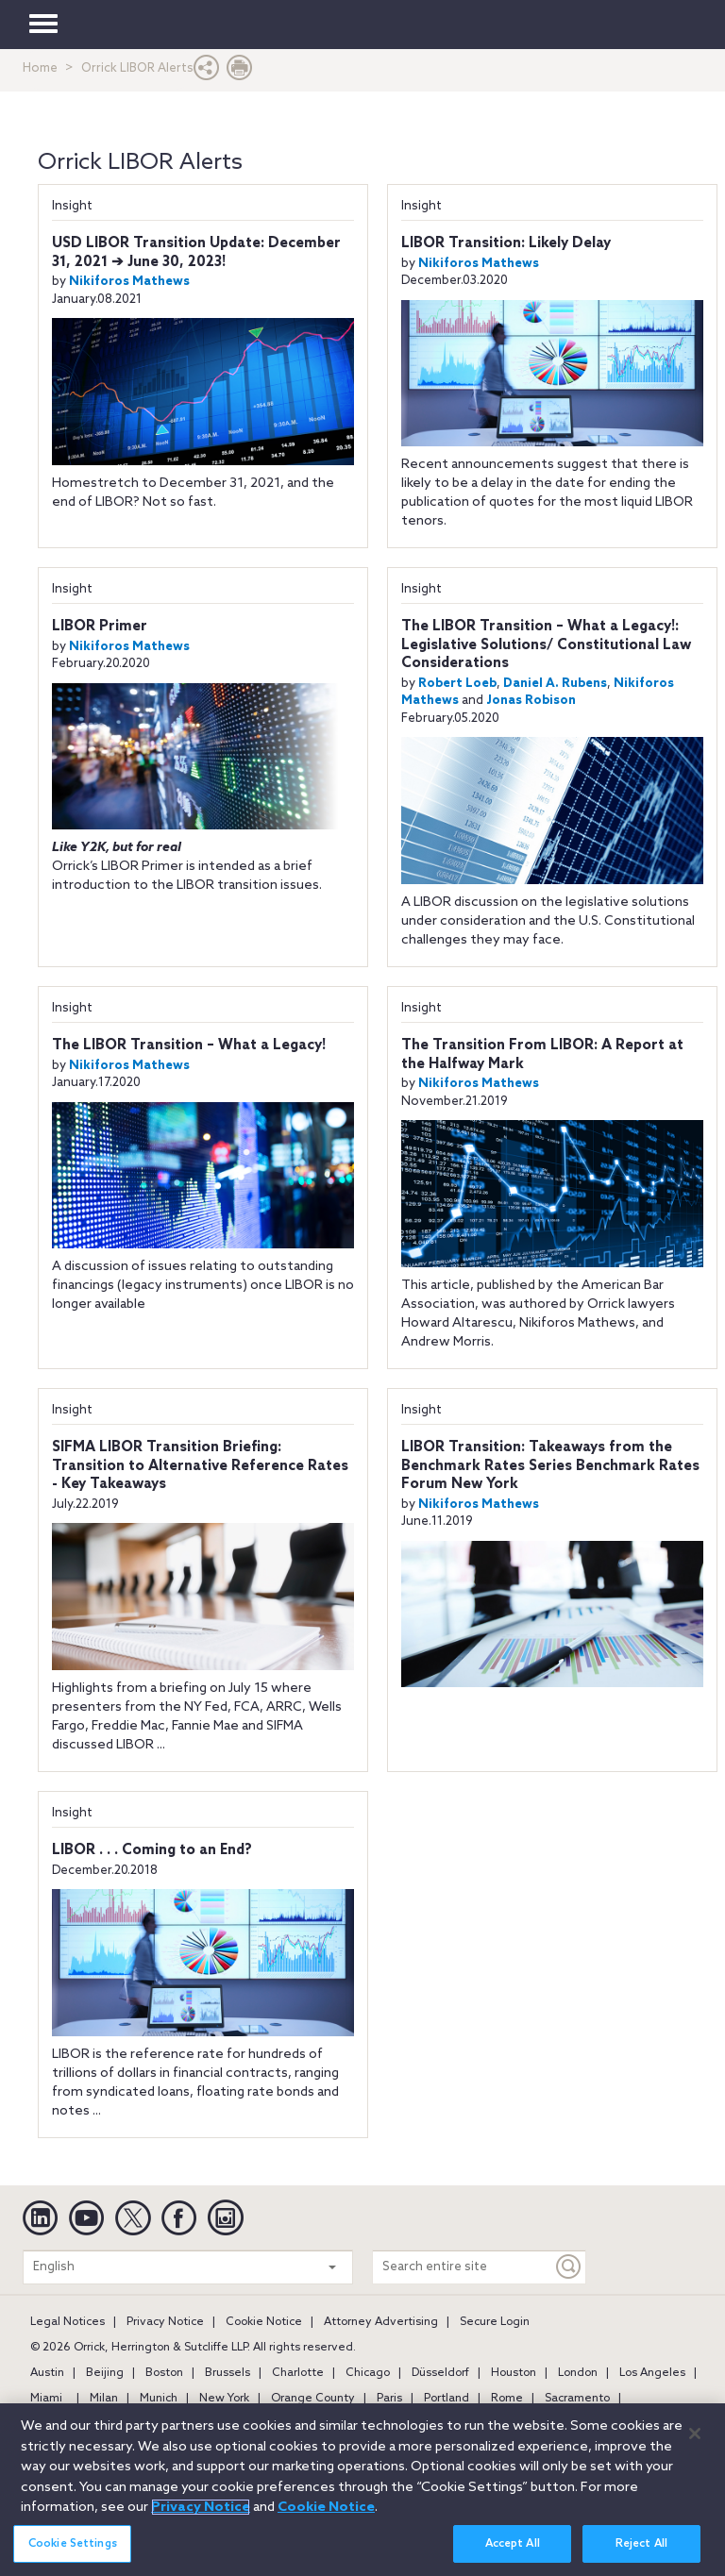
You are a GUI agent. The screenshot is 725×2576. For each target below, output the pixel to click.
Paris (389, 2398)
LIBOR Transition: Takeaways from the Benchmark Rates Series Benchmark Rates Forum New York (550, 1466)
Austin (47, 2373)
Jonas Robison (531, 701)
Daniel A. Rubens (555, 684)
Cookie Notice (264, 2322)
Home (40, 68)
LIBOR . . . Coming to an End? (152, 1850)
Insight (72, 206)
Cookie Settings (72, 2547)
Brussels (227, 2373)
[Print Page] (240, 72)
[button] (207, 72)
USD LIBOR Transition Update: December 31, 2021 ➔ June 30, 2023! (196, 253)
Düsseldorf (440, 2373)
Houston (513, 2373)
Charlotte (298, 2373)
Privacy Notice (165, 2322)
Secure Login (495, 2322)
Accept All (512, 2547)
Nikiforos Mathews (129, 282)
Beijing (105, 2373)
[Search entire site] (462, 2267)
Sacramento (577, 2398)
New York (224, 2398)
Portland (446, 2398)
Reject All (641, 2547)
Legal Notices (67, 2322)
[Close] (695, 2438)
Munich (158, 2398)
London (578, 2373)
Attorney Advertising (381, 2322)
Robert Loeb (457, 684)
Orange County (313, 2398)
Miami (46, 2398)
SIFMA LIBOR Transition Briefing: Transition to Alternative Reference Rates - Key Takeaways (200, 1466)
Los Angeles (652, 2373)
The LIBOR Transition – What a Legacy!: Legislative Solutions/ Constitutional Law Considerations (546, 645)
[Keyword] (569, 2267)
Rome (507, 2398)
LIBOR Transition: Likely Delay (506, 243)
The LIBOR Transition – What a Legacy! (189, 1045)
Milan (104, 2398)
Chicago (368, 2373)
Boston (164, 2373)
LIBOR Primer (99, 626)
